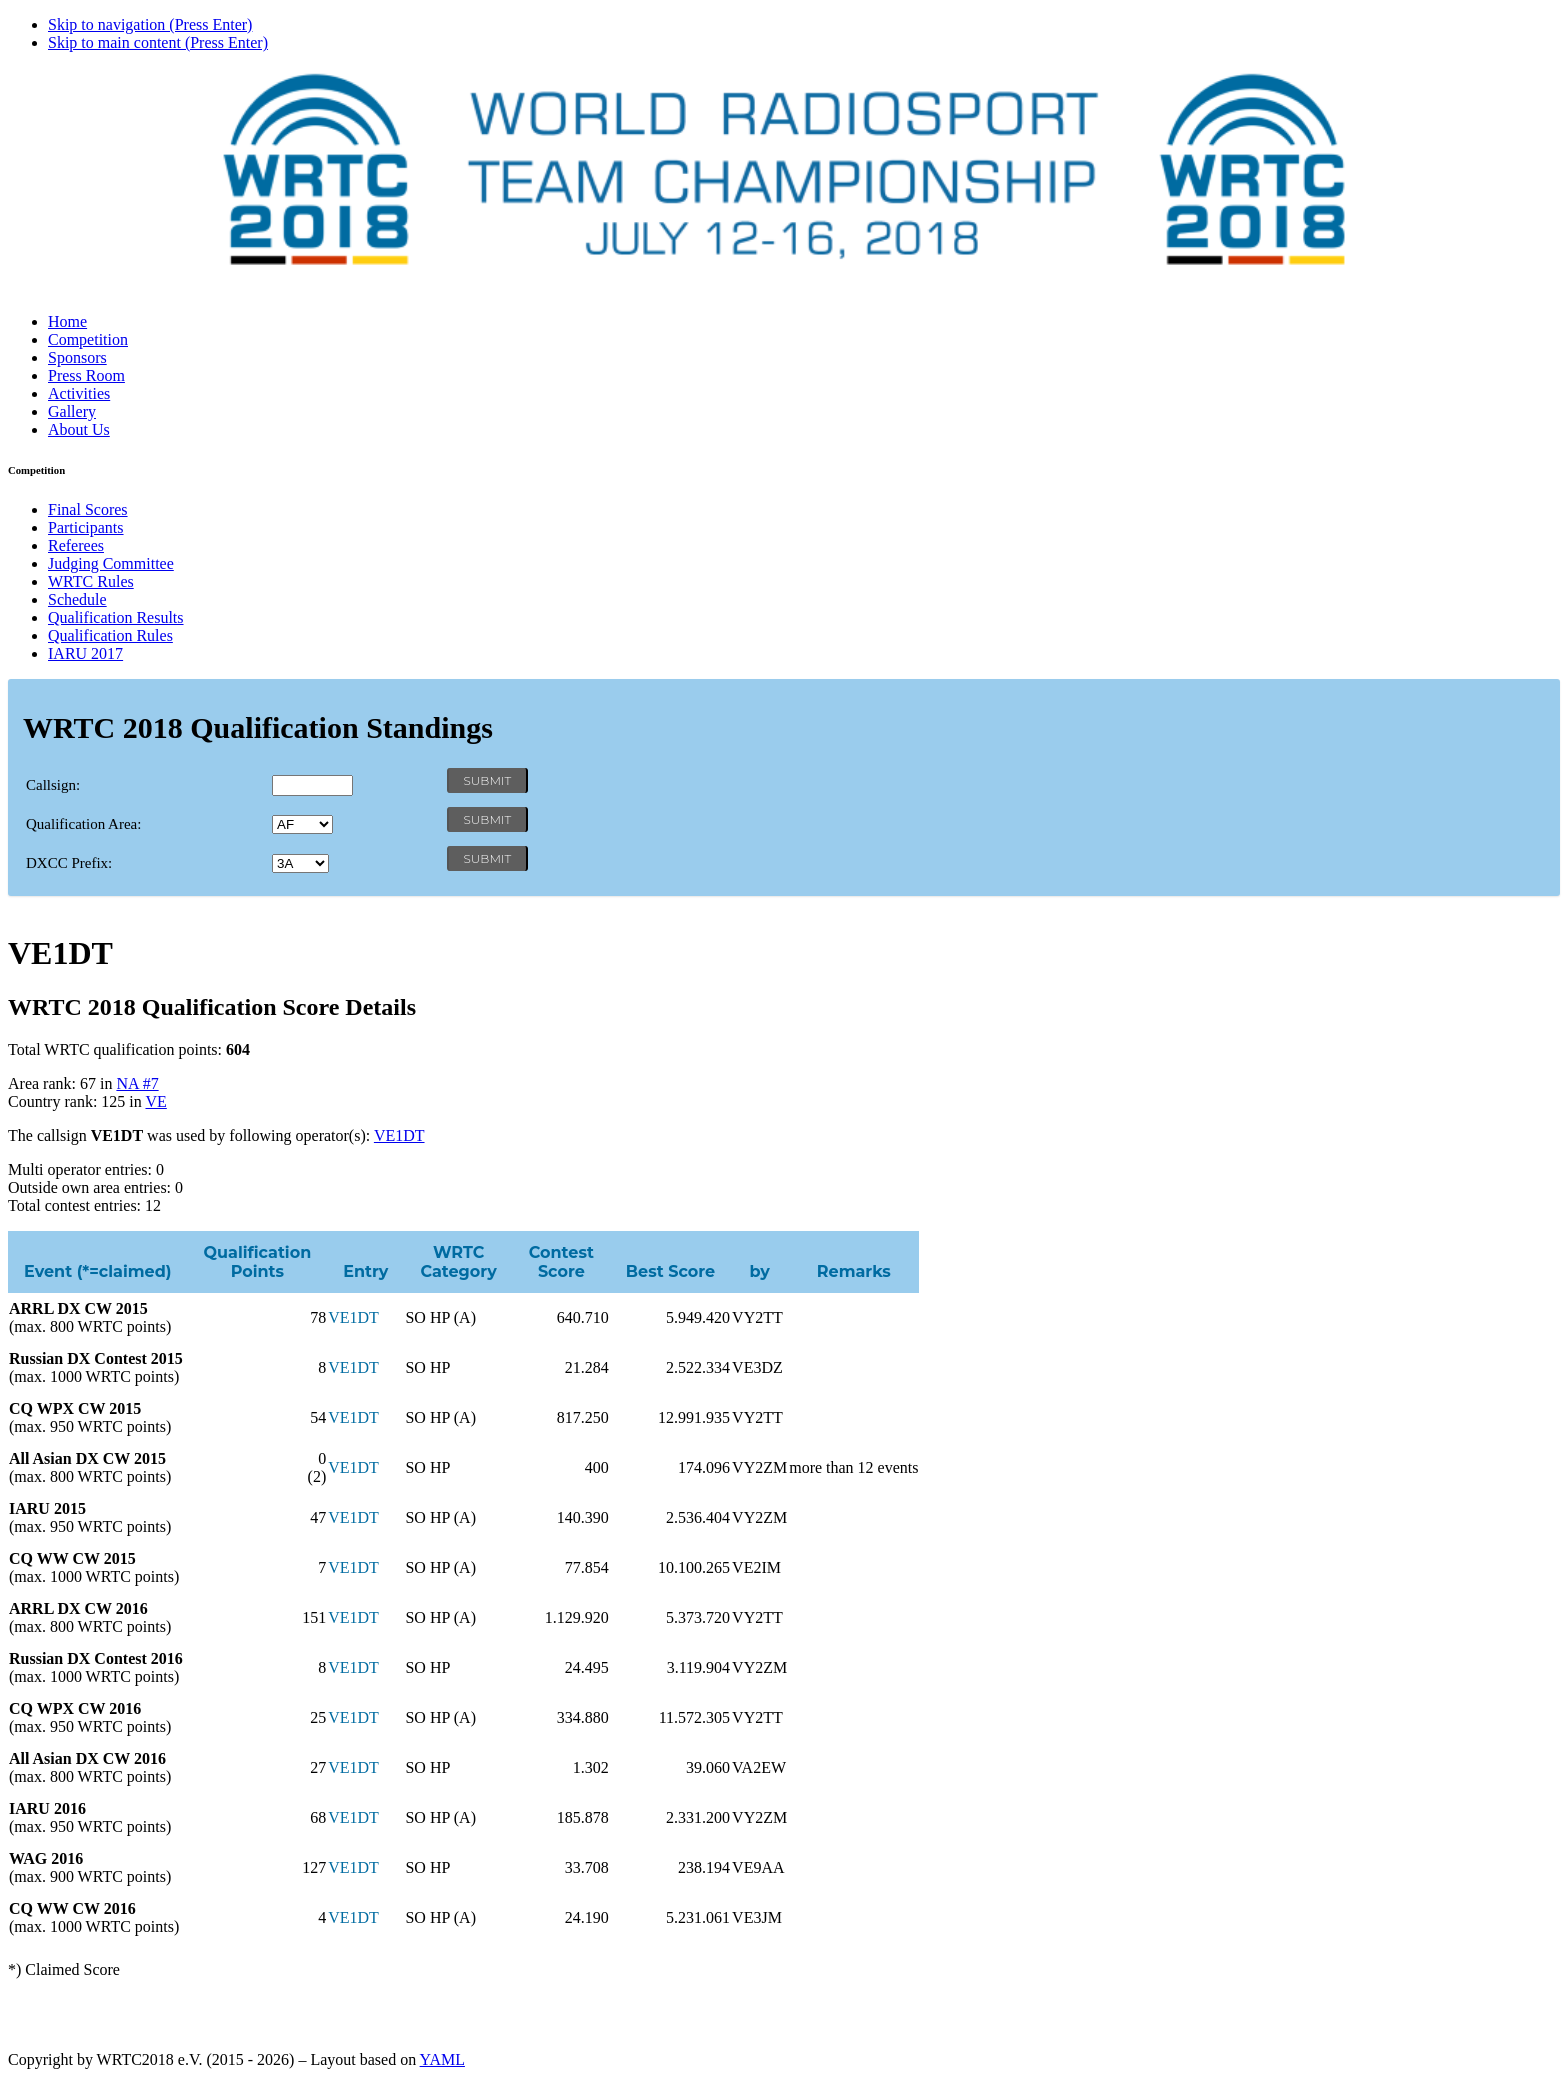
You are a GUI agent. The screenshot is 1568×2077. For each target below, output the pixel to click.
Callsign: (53, 785)
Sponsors (77, 357)
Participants (86, 527)
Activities (79, 393)
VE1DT (399, 1135)
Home (67, 321)
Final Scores (88, 509)
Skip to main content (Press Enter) (158, 42)
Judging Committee (111, 563)
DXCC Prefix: (69, 863)
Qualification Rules (110, 635)
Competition (88, 339)
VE (155, 1101)
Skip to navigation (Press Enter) (150, 24)
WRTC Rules (91, 581)
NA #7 (137, 1083)
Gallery (72, 411)
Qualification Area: (83, 824)
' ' (302, 824)
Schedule (77, 599)
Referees (76, 545)
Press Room (86, 375)
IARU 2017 (85, 653)
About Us (79, 429)
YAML (442, 2059)
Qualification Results (116, 617)
